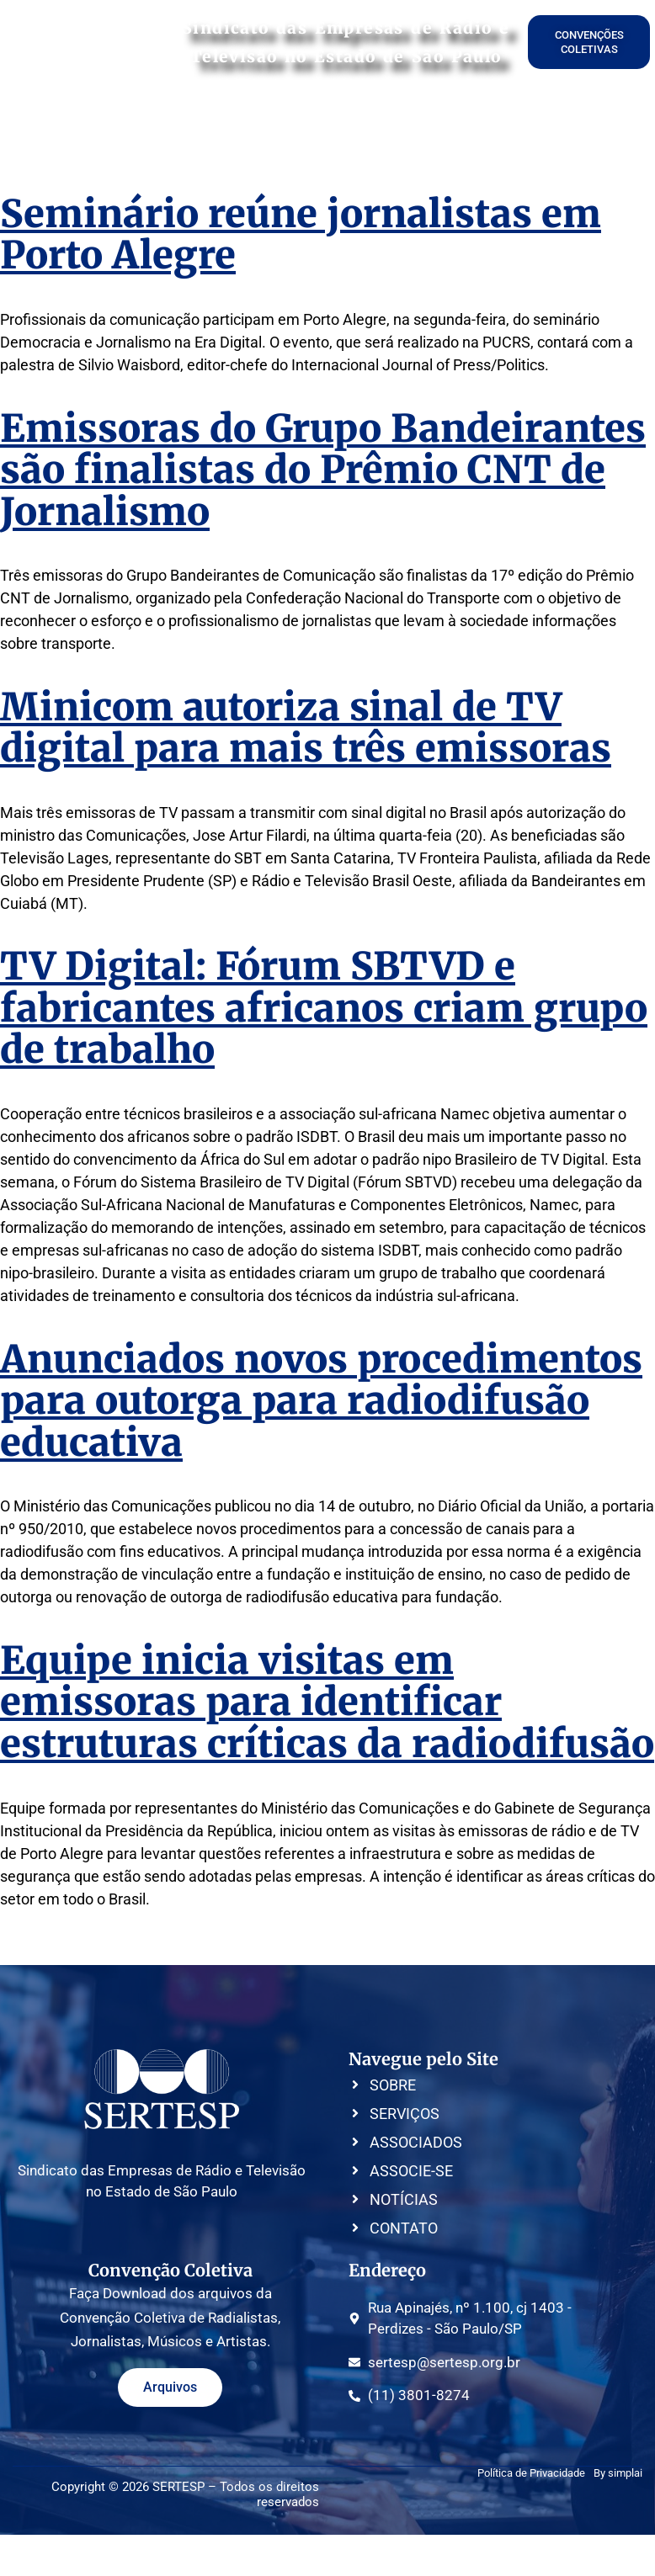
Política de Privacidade (531, 2473)
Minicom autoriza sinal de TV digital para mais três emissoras (305, 728)
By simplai (618, 2473)
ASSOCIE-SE (343, 123)
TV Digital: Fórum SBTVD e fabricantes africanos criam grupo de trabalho (323, 1008)
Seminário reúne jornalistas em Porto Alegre (300, 234)
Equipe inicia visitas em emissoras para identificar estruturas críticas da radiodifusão (327, 1702)
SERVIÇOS (166, 123)
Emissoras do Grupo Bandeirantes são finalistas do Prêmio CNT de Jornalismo (323, 470)
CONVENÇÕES (437, 123)
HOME (49, 123)
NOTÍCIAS (523, 123)
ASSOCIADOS (251, 123)
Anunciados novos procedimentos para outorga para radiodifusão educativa (321, 1401)
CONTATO (595, 123)
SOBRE (101, 123)
